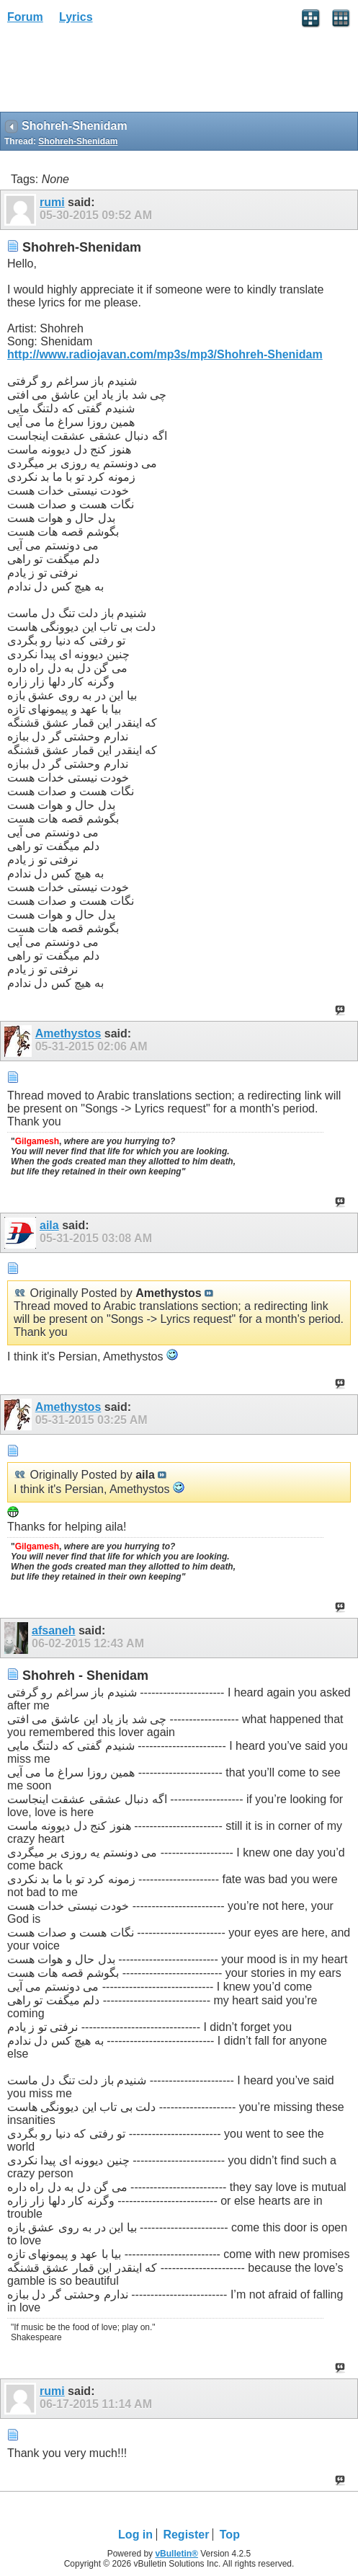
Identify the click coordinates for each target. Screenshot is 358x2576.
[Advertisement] (115, 73)
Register (186, 2534)
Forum (25, 17)
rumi (52, 202)
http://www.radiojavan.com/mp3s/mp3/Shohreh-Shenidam (165, 354)
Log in (135, 2534)
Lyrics (76, 17)
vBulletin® (176, 2554)
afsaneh (53, 1630)
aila (49, 1225)
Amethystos (68, 1033)
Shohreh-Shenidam (77, 141)
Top (230, 2534)
